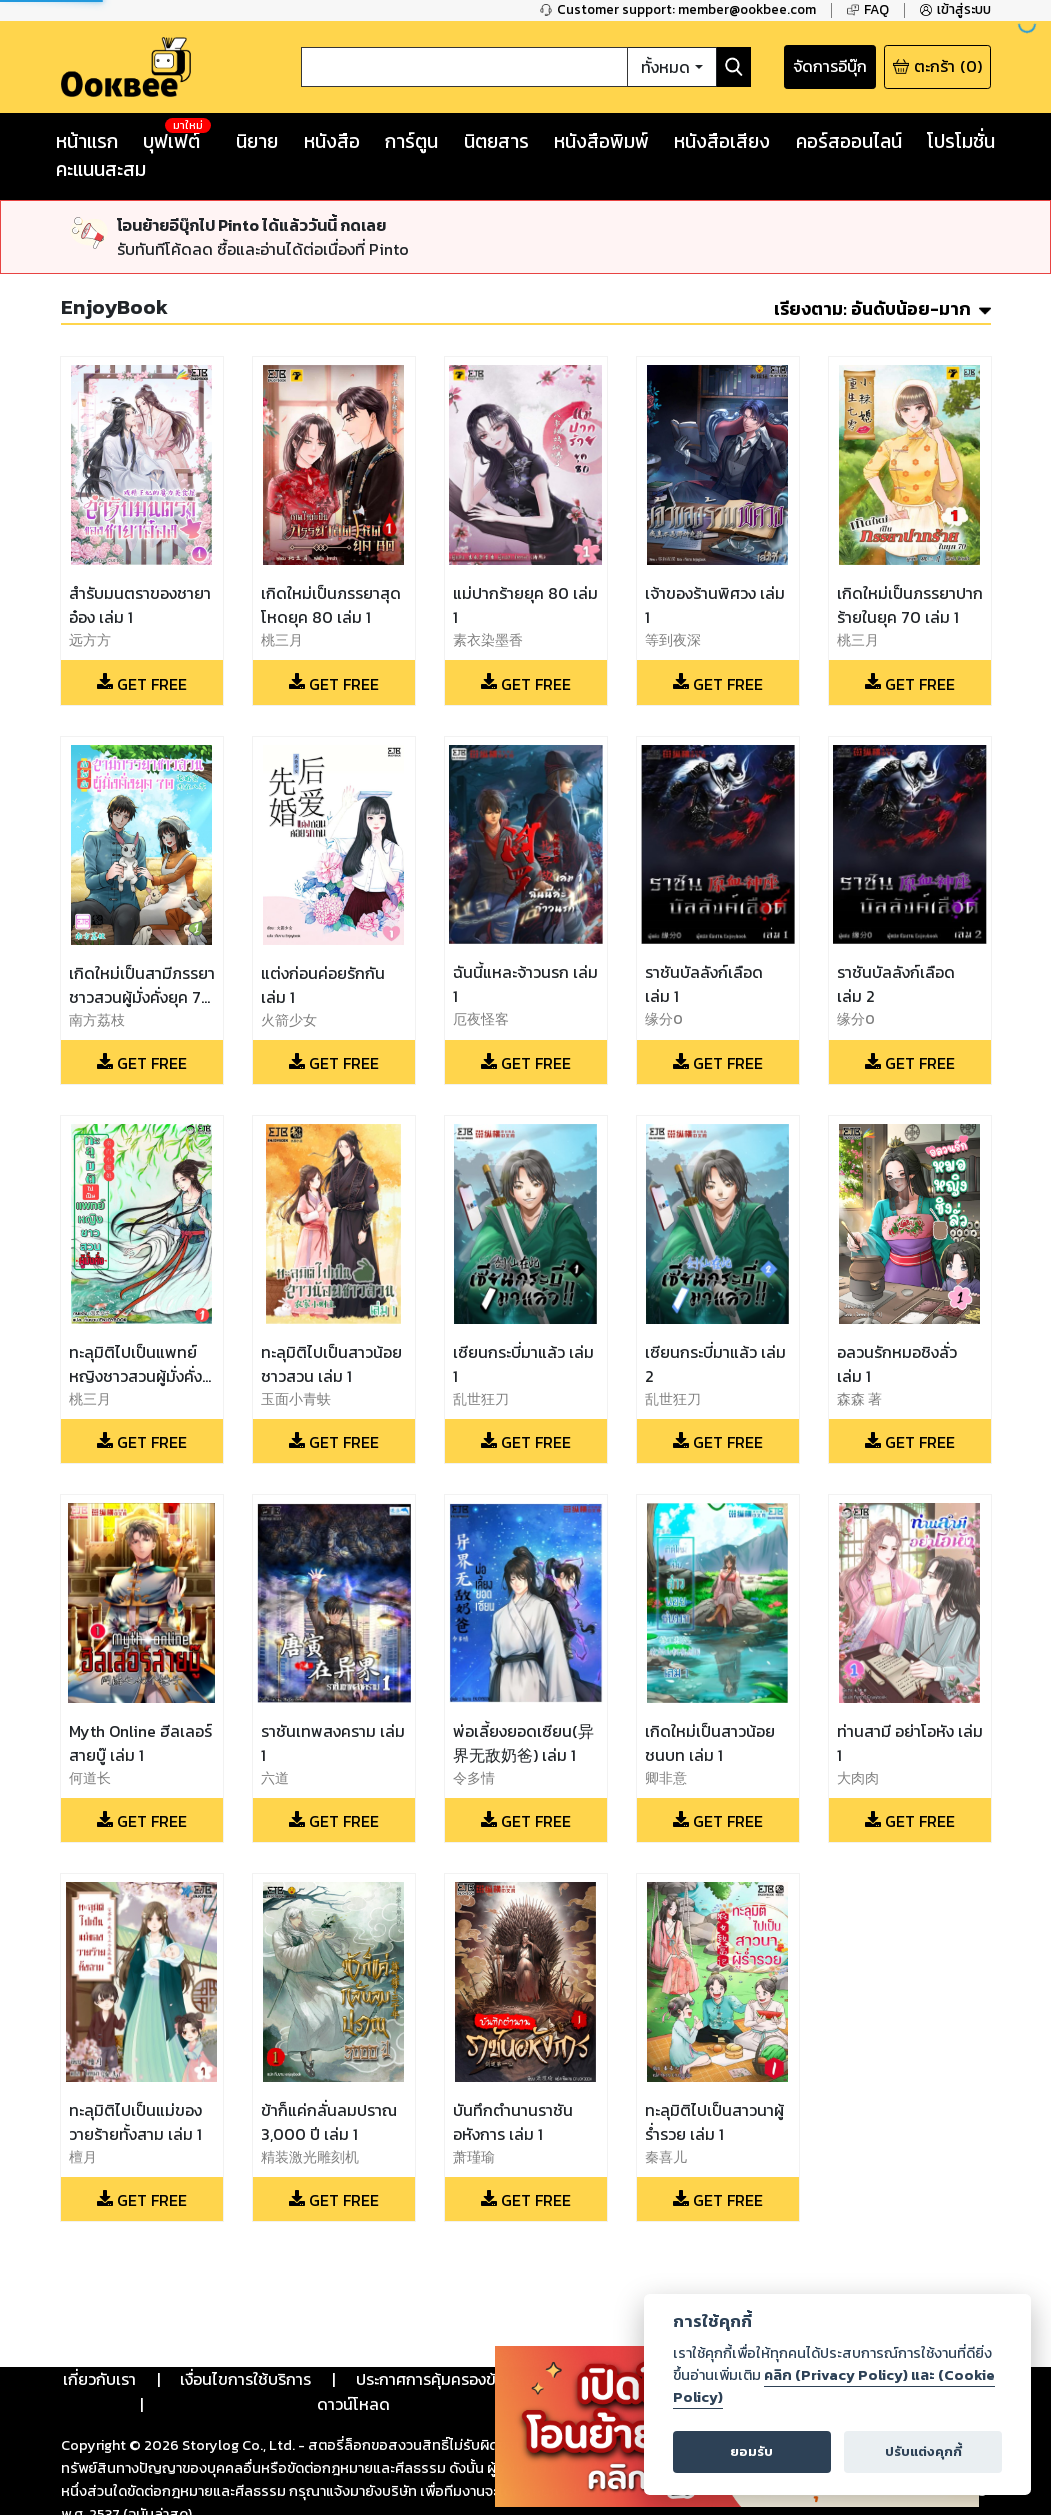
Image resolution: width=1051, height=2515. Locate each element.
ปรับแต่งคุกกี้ (923, 2451)
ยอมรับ (751, 2451)
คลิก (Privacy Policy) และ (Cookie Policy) (834, 2386)
